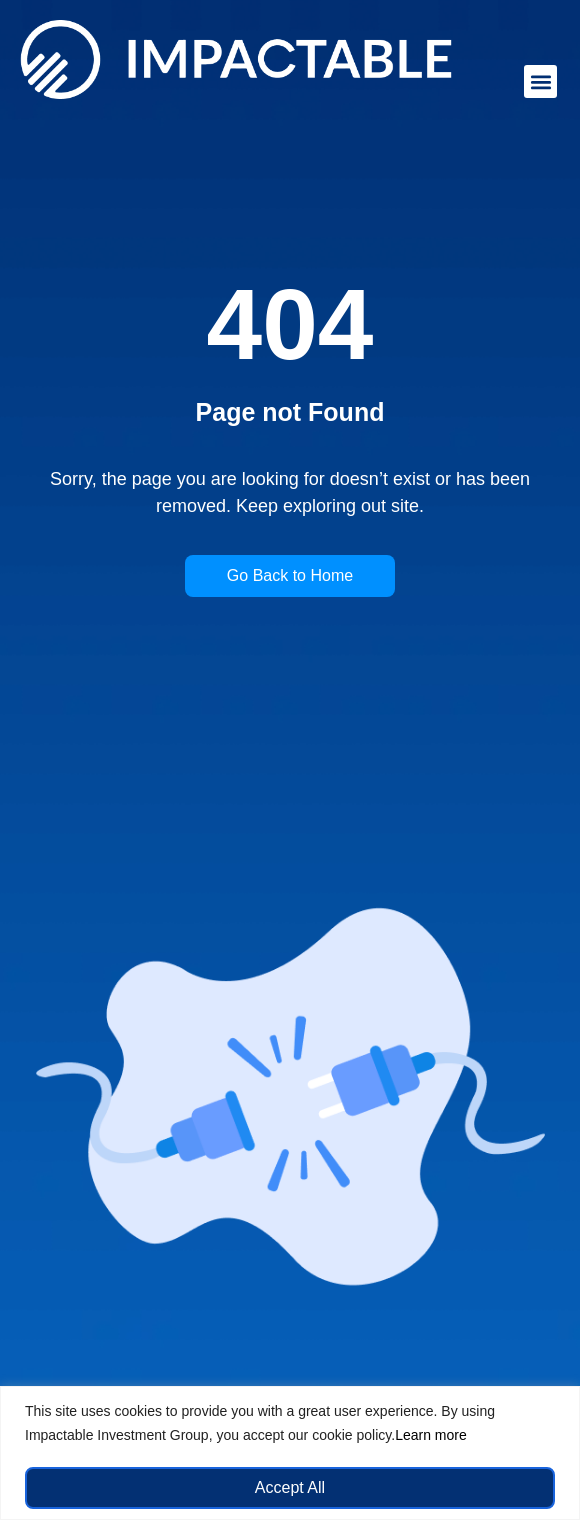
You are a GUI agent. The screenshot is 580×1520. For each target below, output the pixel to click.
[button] (540, 81)
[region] (290, 1453)
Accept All (290, 1487)
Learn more (431, 1435)
